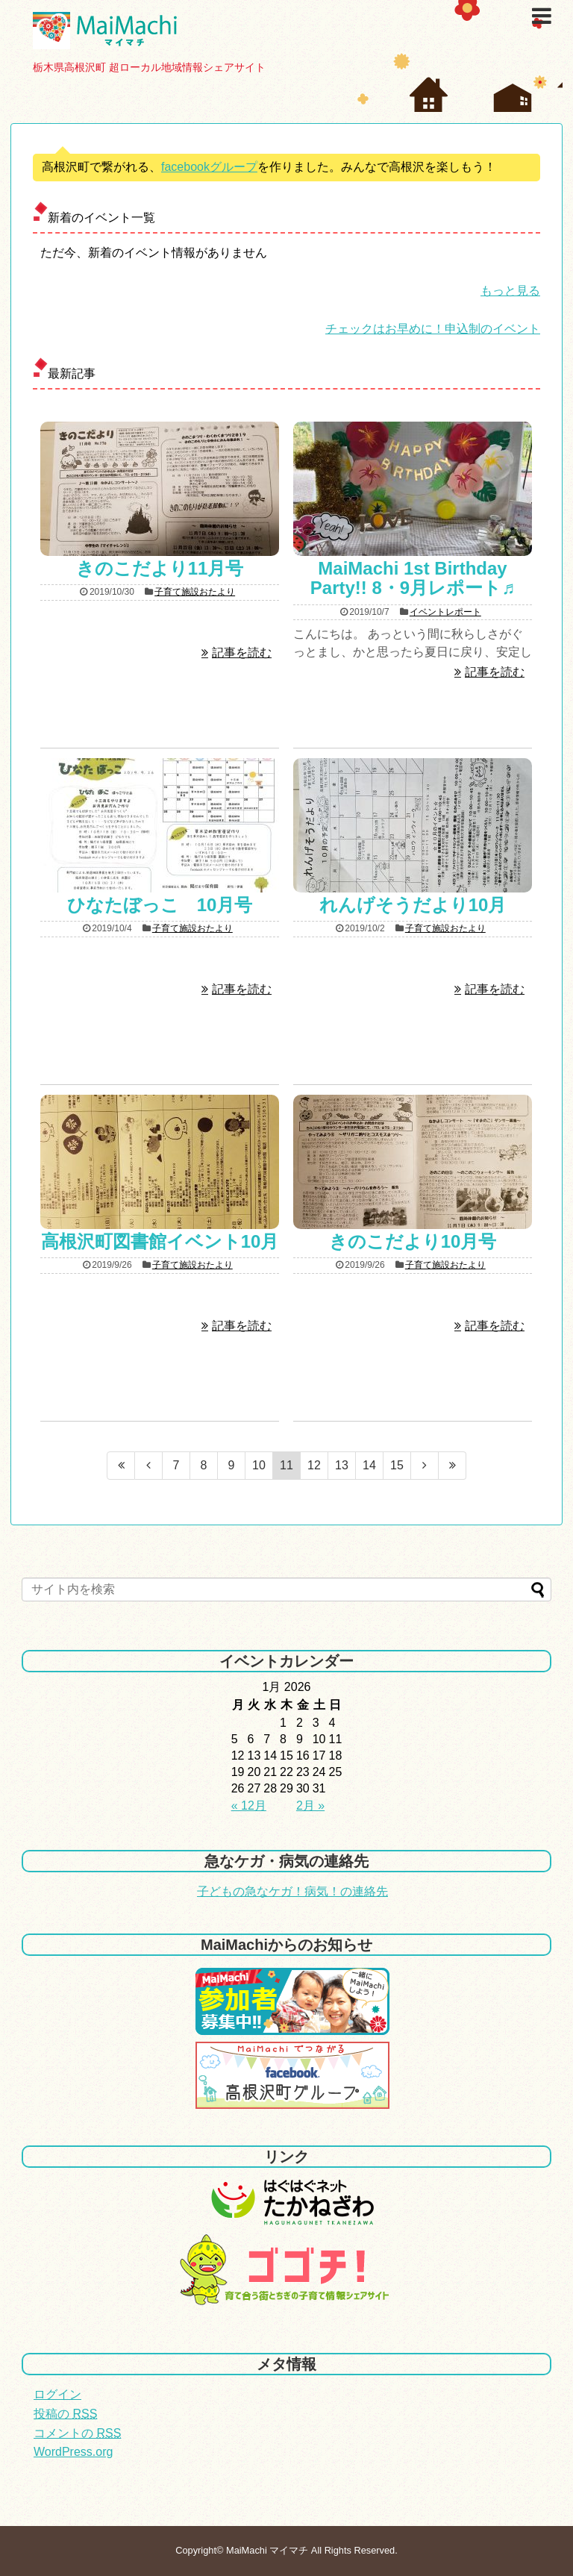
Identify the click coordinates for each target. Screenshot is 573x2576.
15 (397, 1465)
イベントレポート (445, 612)
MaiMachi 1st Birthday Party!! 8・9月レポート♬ (421, 578)
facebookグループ (209, 166)
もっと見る (510, 290)
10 (259, 1465)
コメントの (77, 2433)
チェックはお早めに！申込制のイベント (432, 328)
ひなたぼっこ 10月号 (160, 905)
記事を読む (242, 652)
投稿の (65, 2413)
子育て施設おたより (194, 592)
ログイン (57, 2394)
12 (314, 1465)
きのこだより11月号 (160, 568)
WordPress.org (73, 2451)
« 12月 (248, 1805)
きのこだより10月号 (413, 1241)
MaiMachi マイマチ (267, 2550)
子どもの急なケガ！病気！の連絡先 (292, 1891)
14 (369, 1465)
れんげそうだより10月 (413, 905)
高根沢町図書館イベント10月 (160, 1241)
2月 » (310, 1805)
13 (341, 1465)
